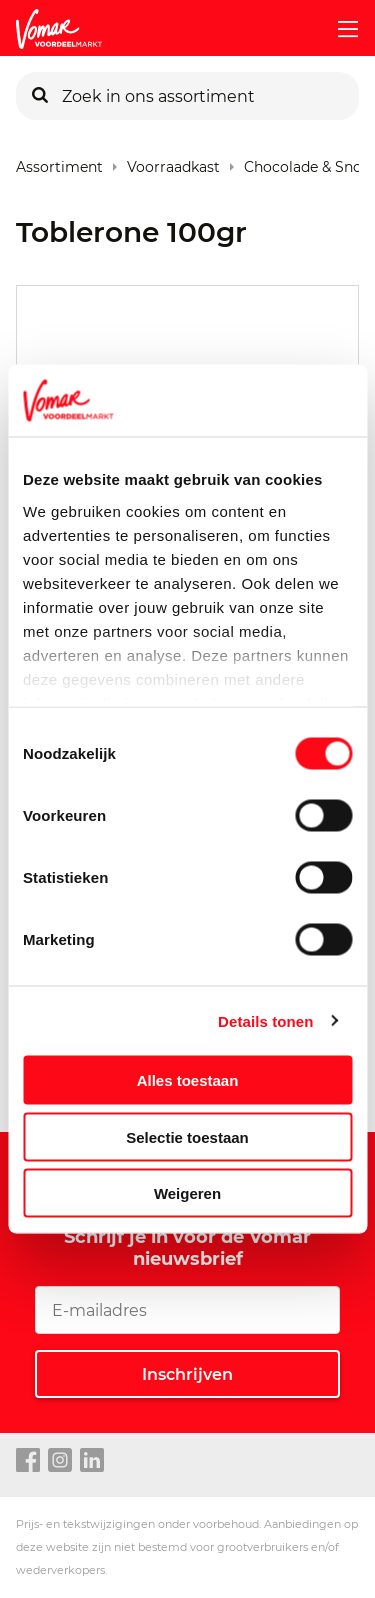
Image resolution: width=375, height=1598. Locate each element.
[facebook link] (28, 1461)
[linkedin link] (92, 1461)
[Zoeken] (40, 96)
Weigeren (187, 1193)
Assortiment (59, 162)
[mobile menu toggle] (340, 29)
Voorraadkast (173, 162)
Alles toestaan (188, 1080)
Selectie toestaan (187, 1136)
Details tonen (265, 1020)
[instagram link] (60, 1461)
